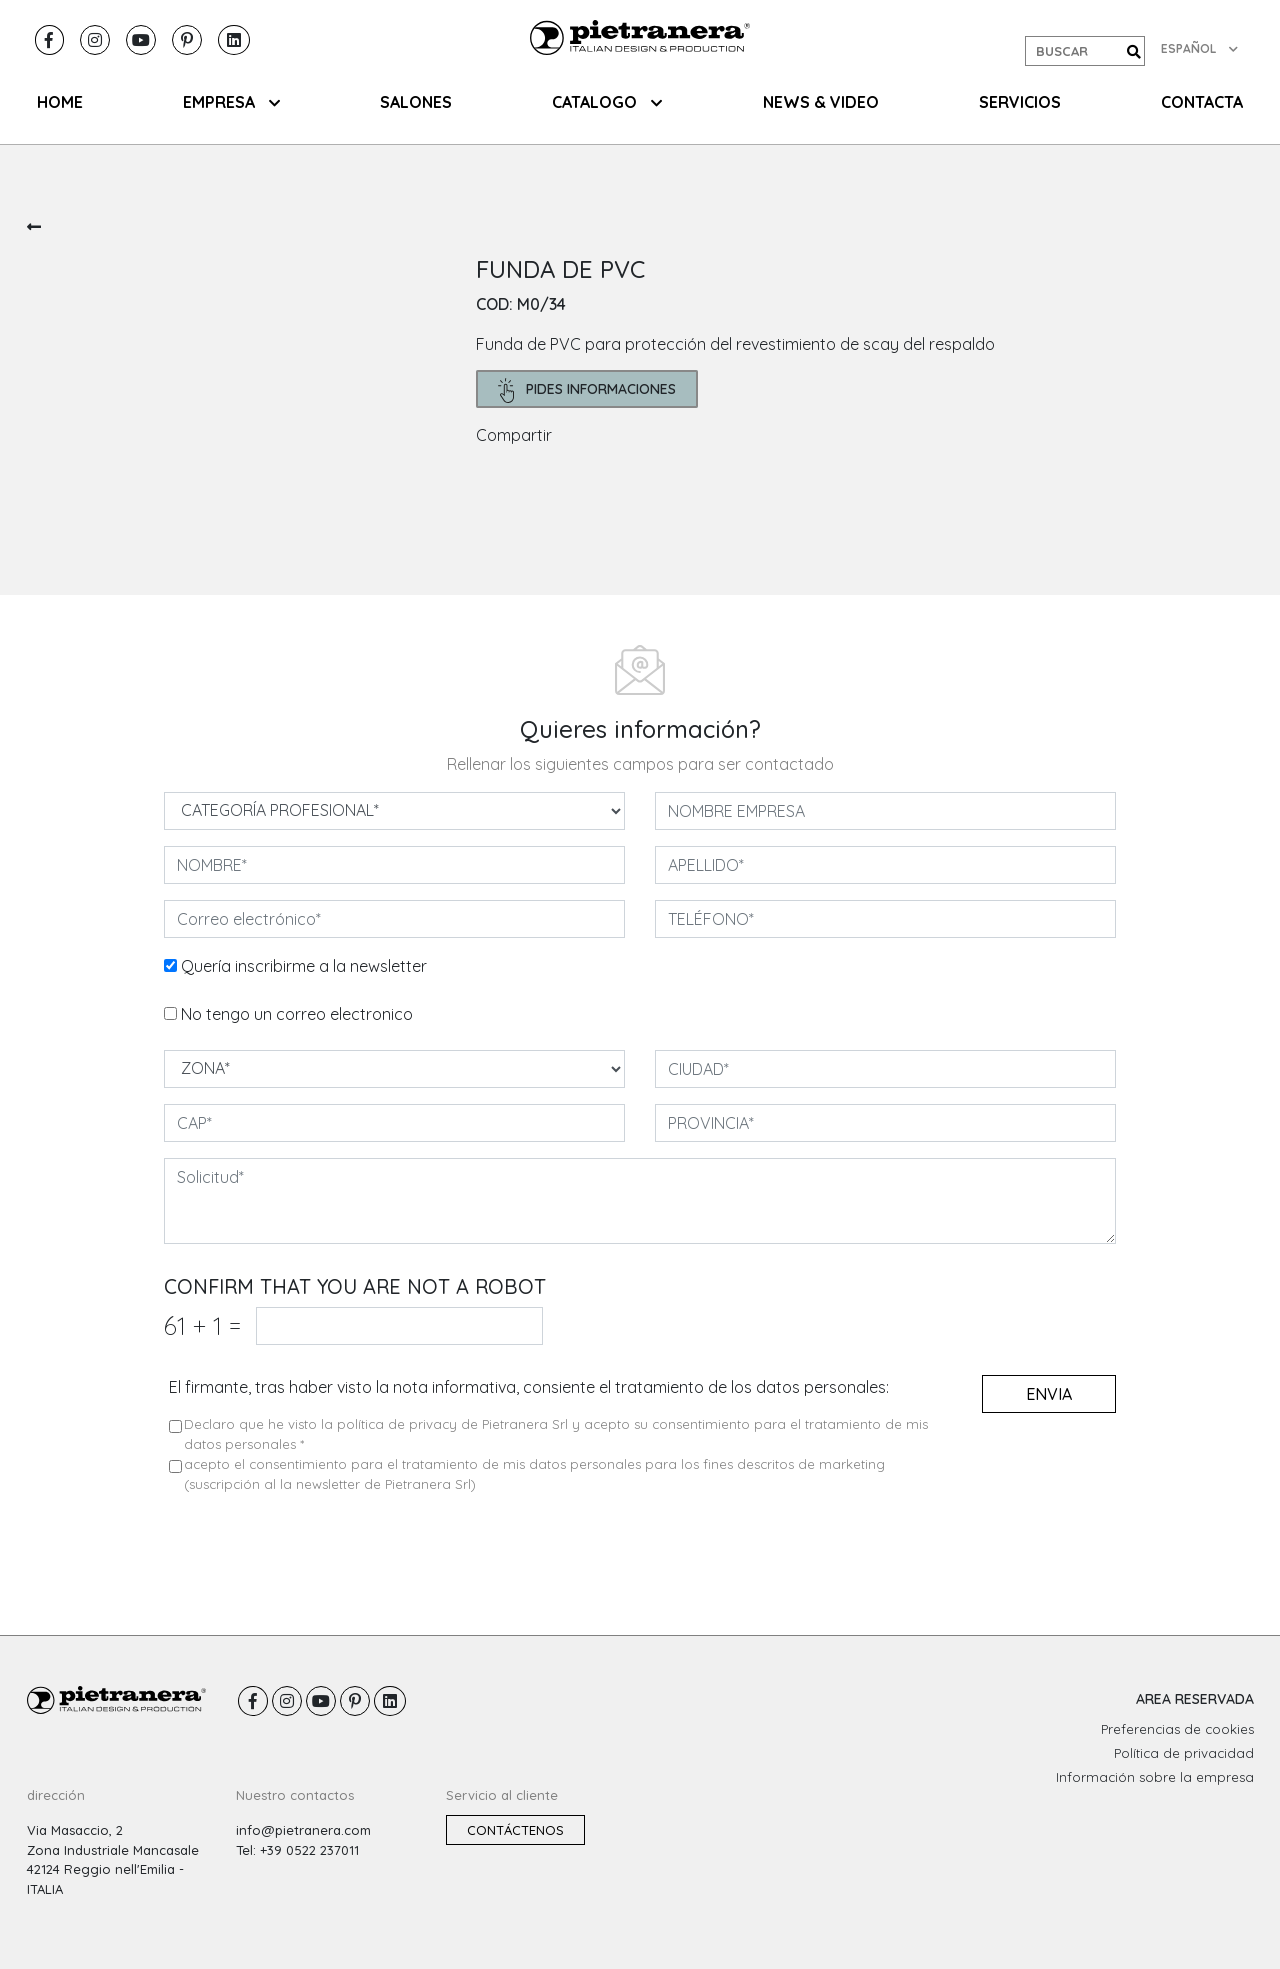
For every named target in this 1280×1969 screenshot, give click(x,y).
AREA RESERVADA (1195, 1699)
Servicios (1020, 102)
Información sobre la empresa (1155, 1777)
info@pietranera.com (303, 1830)
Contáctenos (515, 1830)
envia (1049, 1394)
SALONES (416, 102)
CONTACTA (1202, 102)
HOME (60, 102)
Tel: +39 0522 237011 (297, 1850)
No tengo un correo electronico (297, 1014)
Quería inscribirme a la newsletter (304, 966)
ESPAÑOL (1199, 48)
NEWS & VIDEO (821, 102)
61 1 (202, 1325)
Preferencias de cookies (1177, 1729)
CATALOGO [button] (607, 102)
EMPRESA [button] (231, 102)
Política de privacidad (1184, 1753)
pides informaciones (587, 390)
